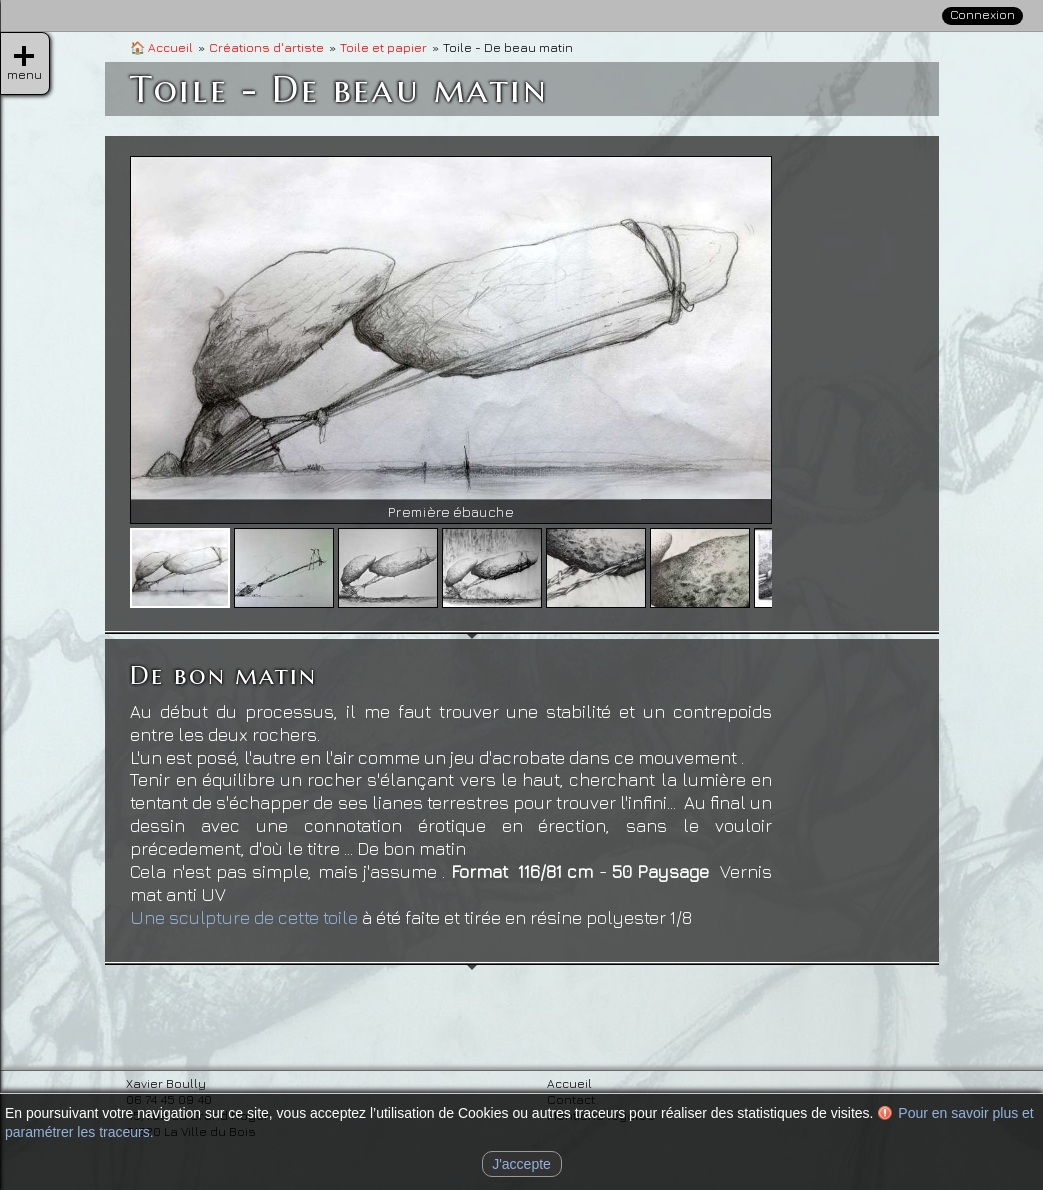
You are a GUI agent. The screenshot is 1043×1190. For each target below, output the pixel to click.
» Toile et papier (926, 283)
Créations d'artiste (266, 47)
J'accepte (521, 1164)
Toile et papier (383, 47)
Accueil (161, 47)
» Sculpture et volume (949, 314)
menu (24, 56)
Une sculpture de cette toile (244, 917)
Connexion (982, 14)
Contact (964, 130)
